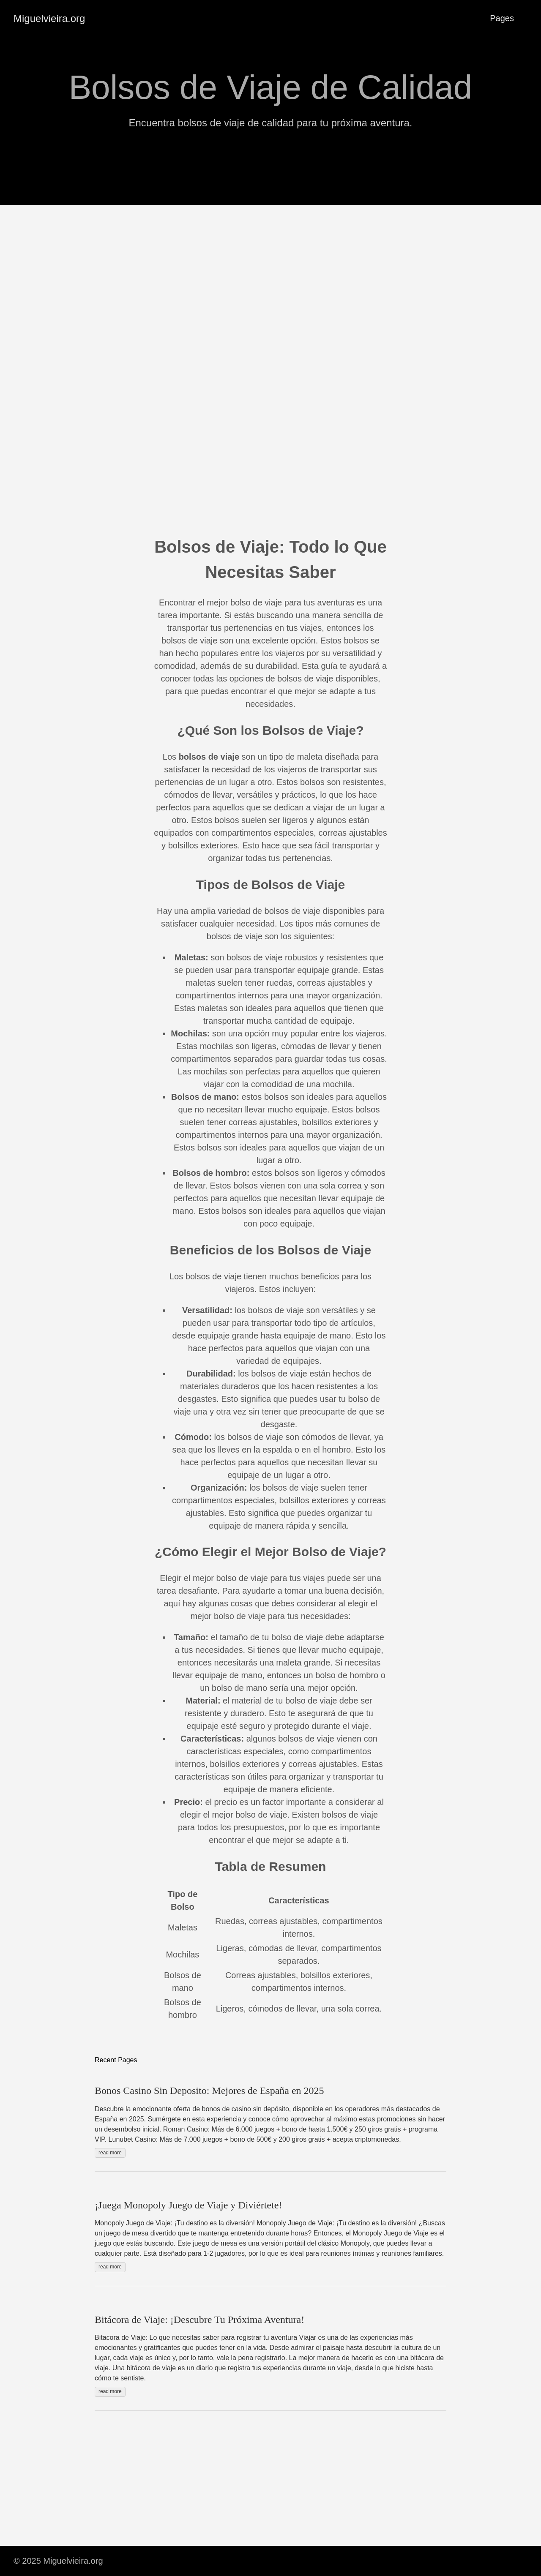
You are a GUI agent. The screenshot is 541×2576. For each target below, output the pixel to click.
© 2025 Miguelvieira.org (58, 2560)
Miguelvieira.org (49, 18)
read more (110, 2153)
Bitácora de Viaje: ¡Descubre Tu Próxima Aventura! (199, 2319)
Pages (502, 18)
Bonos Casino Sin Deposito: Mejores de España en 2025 (209, 2090)
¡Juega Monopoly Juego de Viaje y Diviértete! (188, 2205)
